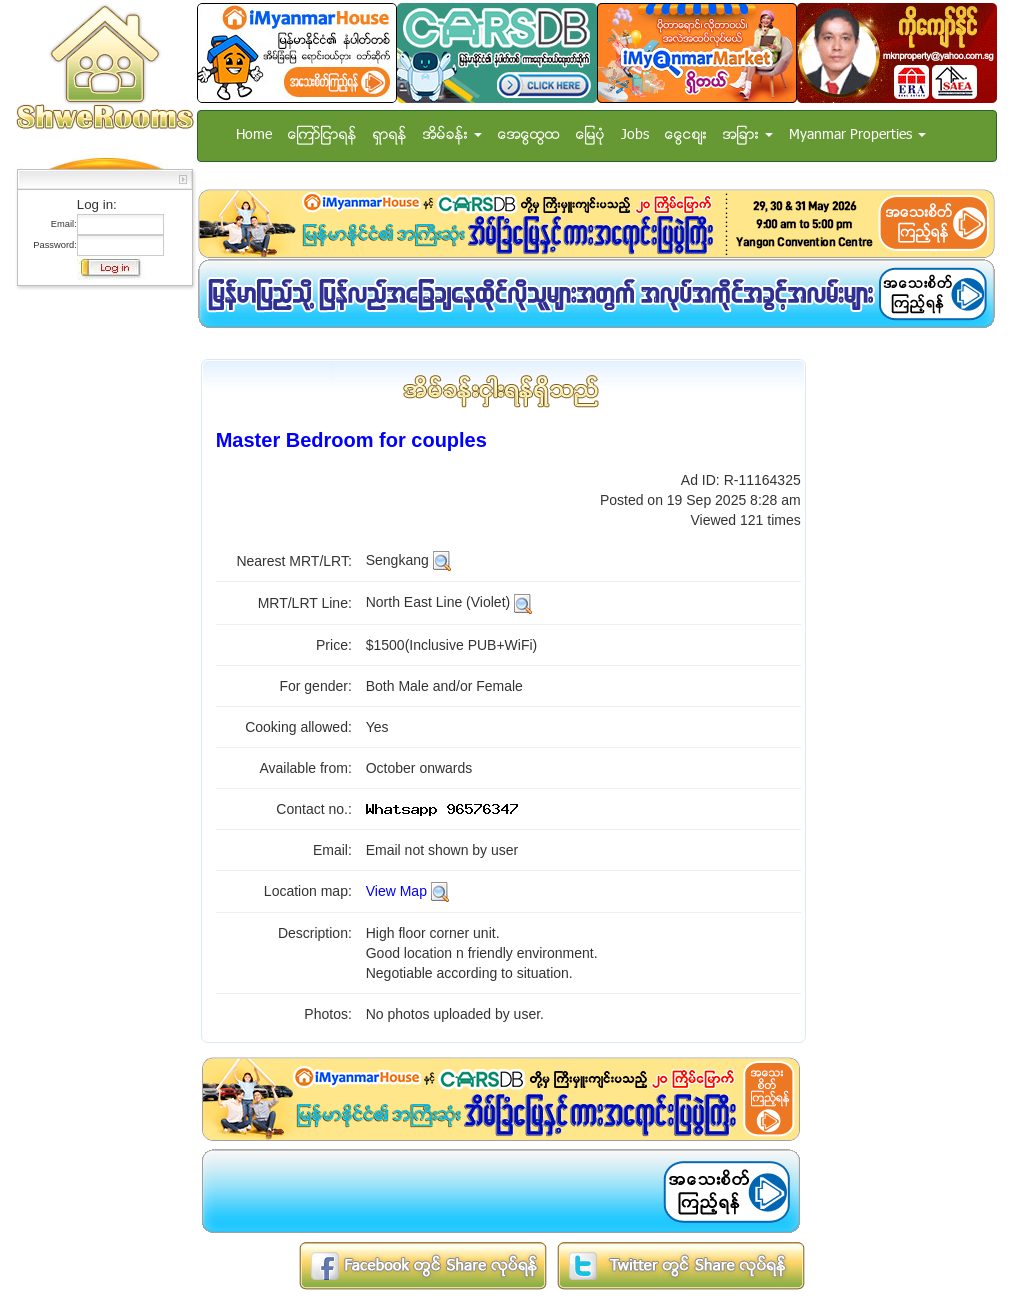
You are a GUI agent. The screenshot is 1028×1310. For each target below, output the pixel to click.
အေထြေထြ (529, 135)
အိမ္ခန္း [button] (452, 135)
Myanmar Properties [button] (857, 135)
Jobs (635, 135)
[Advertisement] (99, 595)
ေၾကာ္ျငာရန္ (322, 135)
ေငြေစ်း (686, 135)
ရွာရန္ (390, 135)
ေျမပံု (590, 135)
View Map (396, 891)
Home (254, 135)
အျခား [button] (748, 135)
